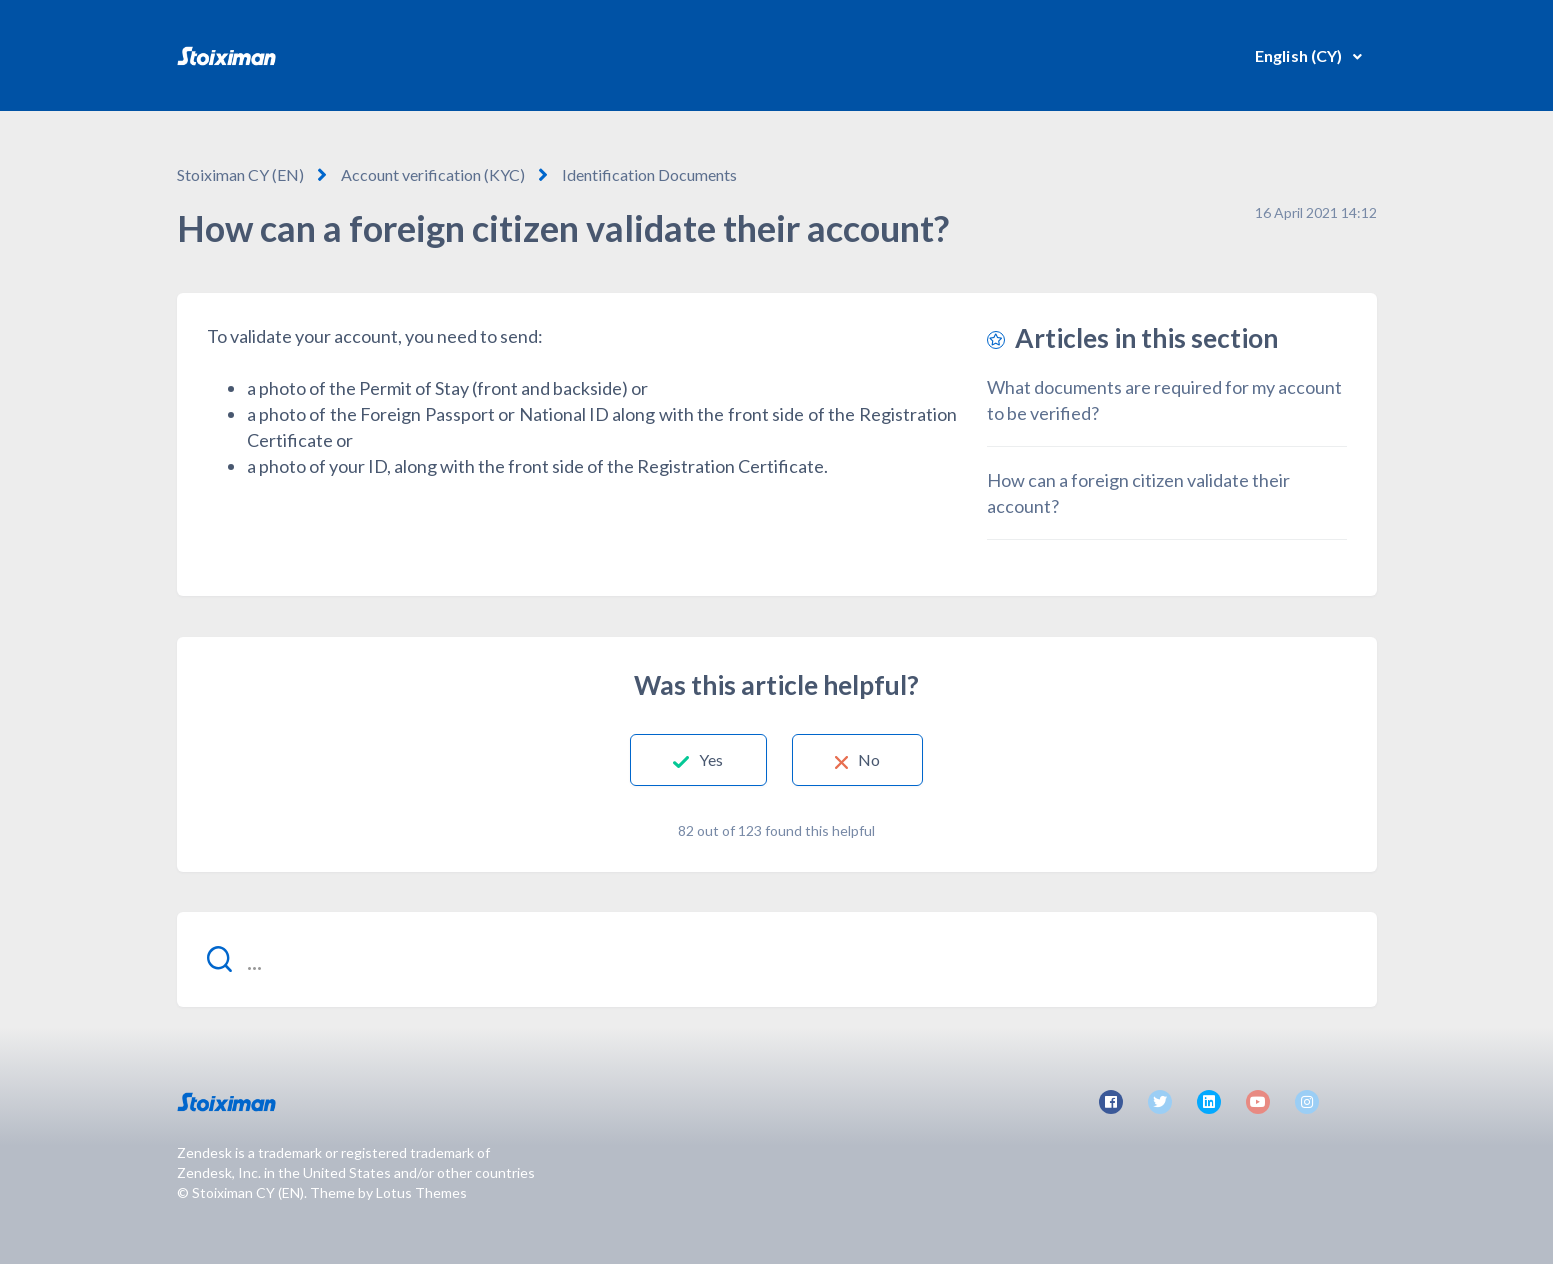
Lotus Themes (421, 1192)
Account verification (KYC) (433, 174)
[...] (777, 959)
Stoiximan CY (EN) (240, 174)
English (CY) (1300, 55)
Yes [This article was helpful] (711, 759)
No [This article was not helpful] (869, 759)
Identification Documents (649, 174)
